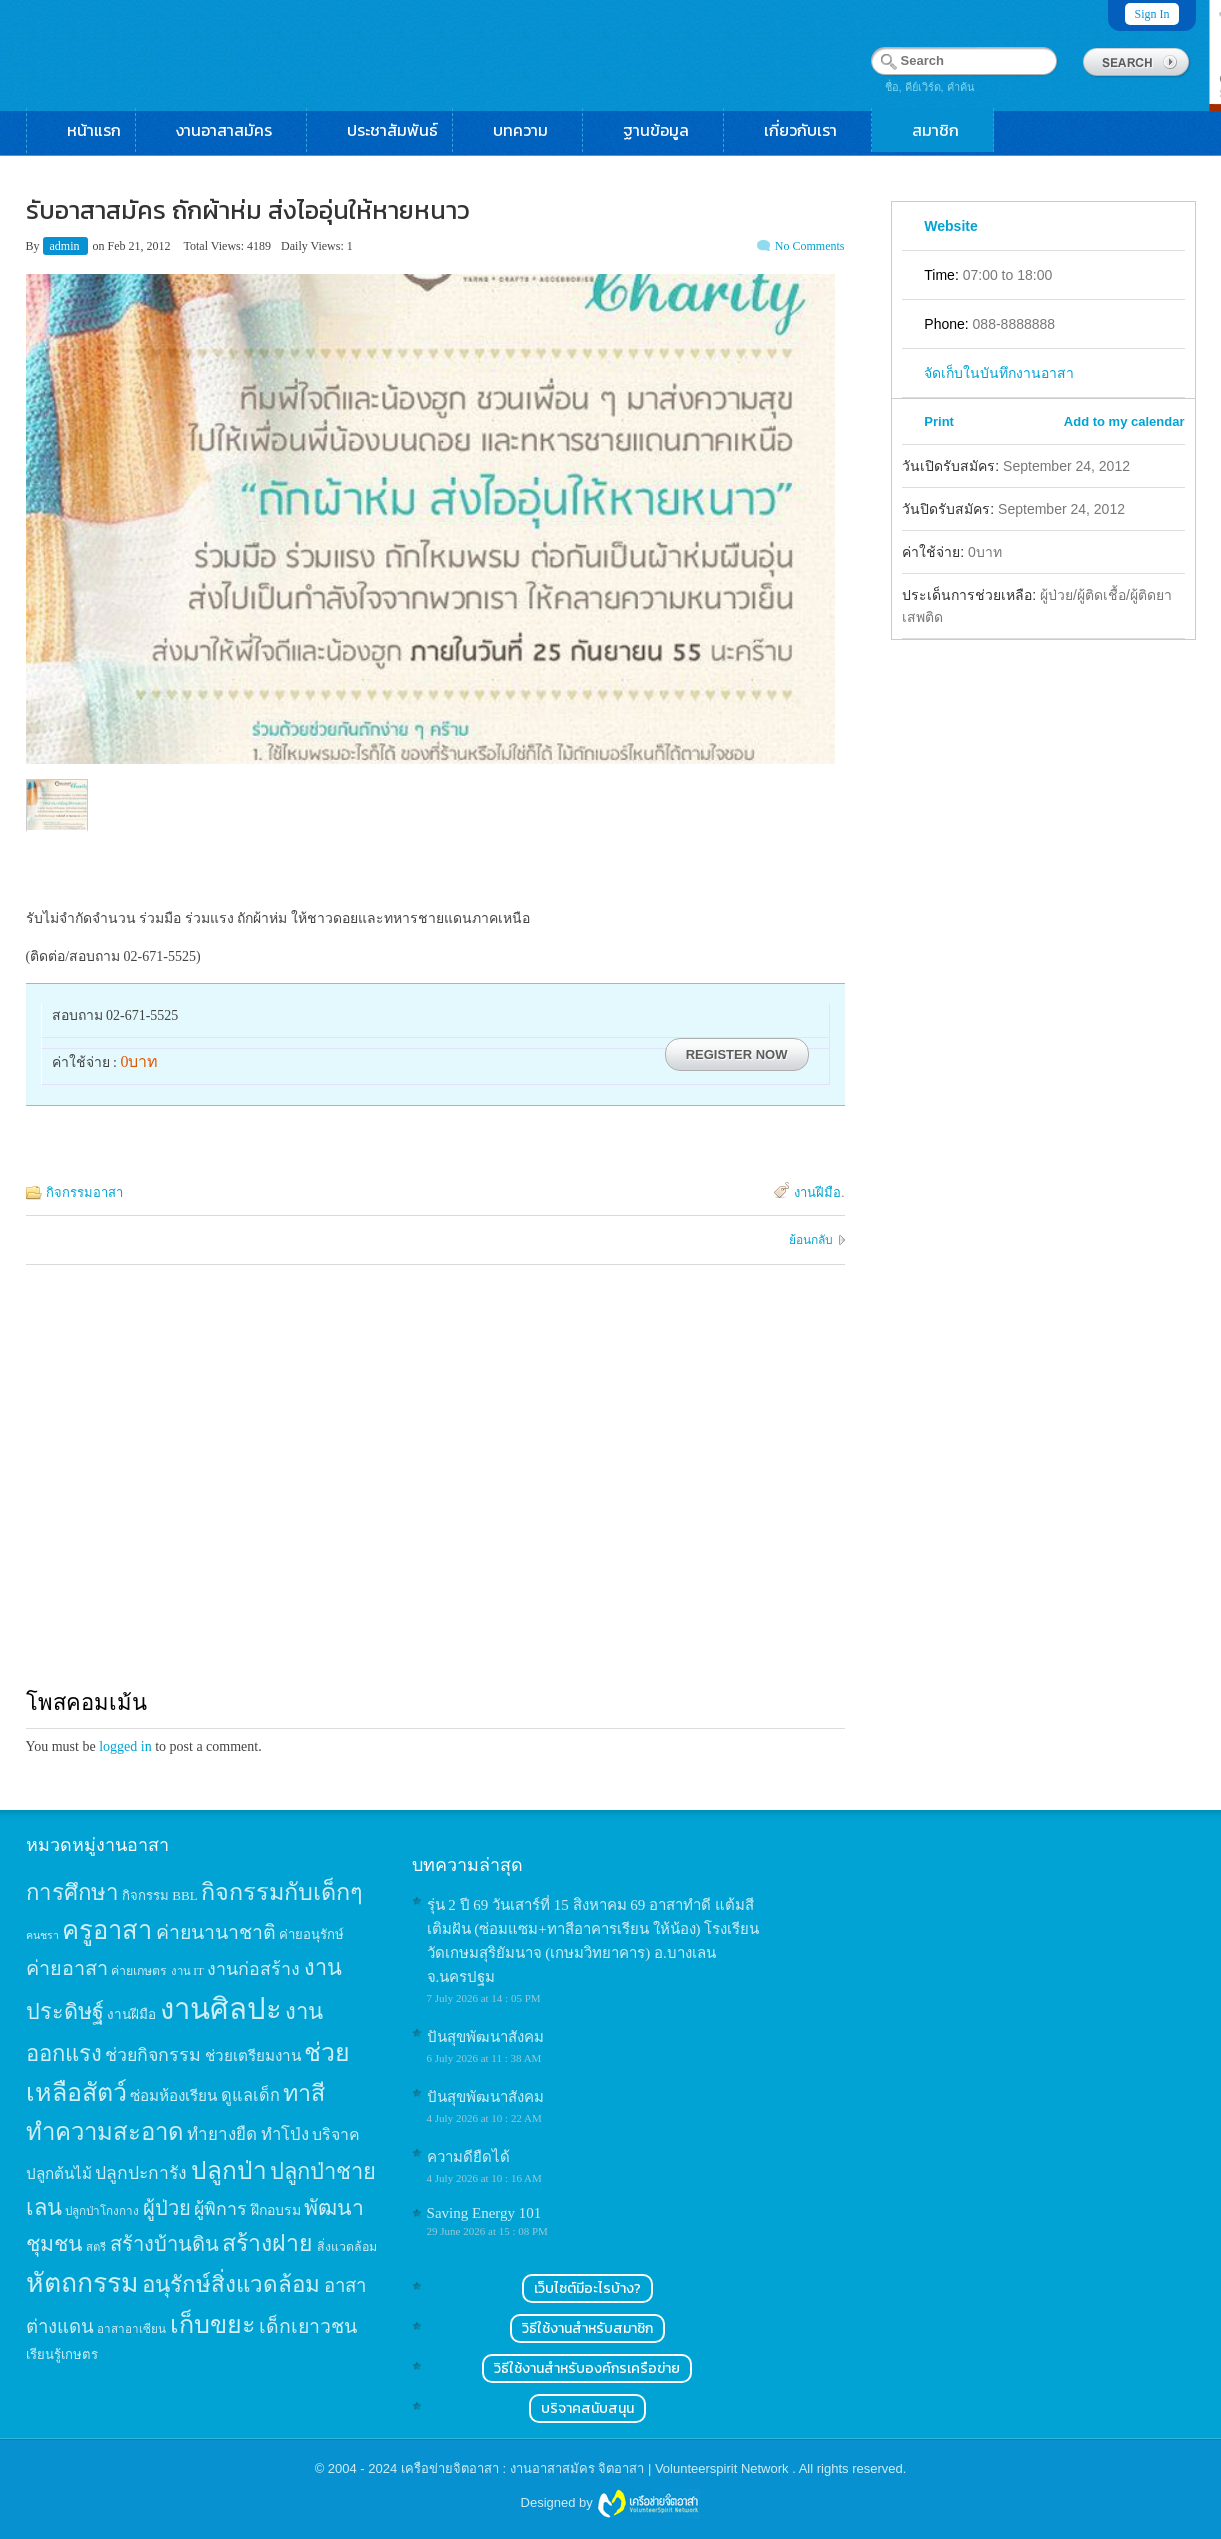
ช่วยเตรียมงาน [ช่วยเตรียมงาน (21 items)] (253, 2055)
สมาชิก (945, 130)
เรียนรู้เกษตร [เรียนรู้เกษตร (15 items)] (62, 2354)
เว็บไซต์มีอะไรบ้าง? (587, 2288)
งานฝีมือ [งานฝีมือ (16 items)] (131, 2014)
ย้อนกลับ (811, 1240)
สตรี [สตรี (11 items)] (96, 2247)
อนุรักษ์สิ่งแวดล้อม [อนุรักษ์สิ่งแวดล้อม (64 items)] (231, 2284)
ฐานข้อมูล (666, 130)
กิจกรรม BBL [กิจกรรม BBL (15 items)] (160, 1895)
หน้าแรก (94, 130)
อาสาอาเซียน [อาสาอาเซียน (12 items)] (131, 2329)
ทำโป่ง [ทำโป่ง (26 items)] (285, 2134)
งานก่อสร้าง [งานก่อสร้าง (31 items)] (253, 1969)
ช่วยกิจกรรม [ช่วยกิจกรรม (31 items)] (153, 2055)
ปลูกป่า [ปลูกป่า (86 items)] (229, 2170)
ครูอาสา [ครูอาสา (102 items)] (107, 1930)
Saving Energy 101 (484, 2213)
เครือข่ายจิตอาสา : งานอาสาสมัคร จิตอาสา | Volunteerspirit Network (596, 2468)
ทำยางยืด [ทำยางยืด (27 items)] (222, 2134)
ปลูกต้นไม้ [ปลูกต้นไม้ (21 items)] (59, 2173)
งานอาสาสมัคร (234, 130)
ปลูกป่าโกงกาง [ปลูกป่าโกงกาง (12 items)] (102, 2211)
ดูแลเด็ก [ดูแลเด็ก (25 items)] (250, 2095)
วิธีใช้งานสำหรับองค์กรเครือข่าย (587, 2368)
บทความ (530, 130)
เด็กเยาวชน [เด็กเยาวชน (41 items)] (308, 2326)
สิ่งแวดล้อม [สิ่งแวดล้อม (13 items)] (347, 2247)
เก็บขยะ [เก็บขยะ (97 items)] (213, 2324)
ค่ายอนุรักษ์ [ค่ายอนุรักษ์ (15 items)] (311, 1934)
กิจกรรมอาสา (84, 1192)
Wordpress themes (648, 2504)
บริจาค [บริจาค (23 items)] (336, 2134)
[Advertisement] (435, 1495)
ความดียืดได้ (468, 2157)
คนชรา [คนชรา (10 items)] (42, 1935)
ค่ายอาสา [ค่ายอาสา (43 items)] (67, 1968)
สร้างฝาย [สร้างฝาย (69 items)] (267, 2243)
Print (939, 421)
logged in (125, 1746)
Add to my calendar (1124, 421)
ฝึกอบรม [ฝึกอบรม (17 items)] (276, 2210)
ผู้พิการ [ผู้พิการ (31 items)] (220, 2209)
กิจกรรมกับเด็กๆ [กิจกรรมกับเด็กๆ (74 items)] (282, 1892)
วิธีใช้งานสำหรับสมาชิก (587, 2328)
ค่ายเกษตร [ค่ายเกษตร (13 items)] (139, 1971)
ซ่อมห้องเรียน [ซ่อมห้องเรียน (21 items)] (173, 2095)
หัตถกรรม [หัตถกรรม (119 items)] (82, 2283)
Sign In (1151, 14)
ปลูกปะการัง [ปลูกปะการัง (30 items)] (141, 2173)
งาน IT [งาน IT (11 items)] (187, 1971)
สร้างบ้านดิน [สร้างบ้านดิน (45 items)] (164, 2244)
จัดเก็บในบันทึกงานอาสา (999, 373)
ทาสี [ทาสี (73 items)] (304, 2093)
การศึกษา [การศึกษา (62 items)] (72, 1892)
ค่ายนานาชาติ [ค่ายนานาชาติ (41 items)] (216, 1932)
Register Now (737, 1054)
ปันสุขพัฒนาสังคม (485, 2037)
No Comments (810, 246)
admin (66, 246)
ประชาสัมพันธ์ (392, 130)
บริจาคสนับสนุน (587, 2408)
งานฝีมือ (817, 1192)
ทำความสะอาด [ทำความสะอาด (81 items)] (105, 2132)
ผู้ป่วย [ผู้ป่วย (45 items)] (167, 2208)
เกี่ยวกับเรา (810, 130)
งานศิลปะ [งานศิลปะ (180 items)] (221, 2009)
